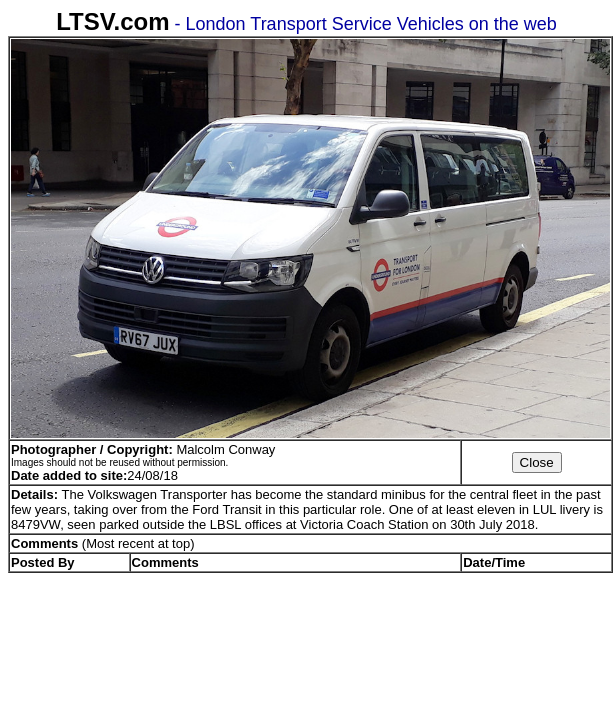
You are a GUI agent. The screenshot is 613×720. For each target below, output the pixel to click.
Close (537, 462)
